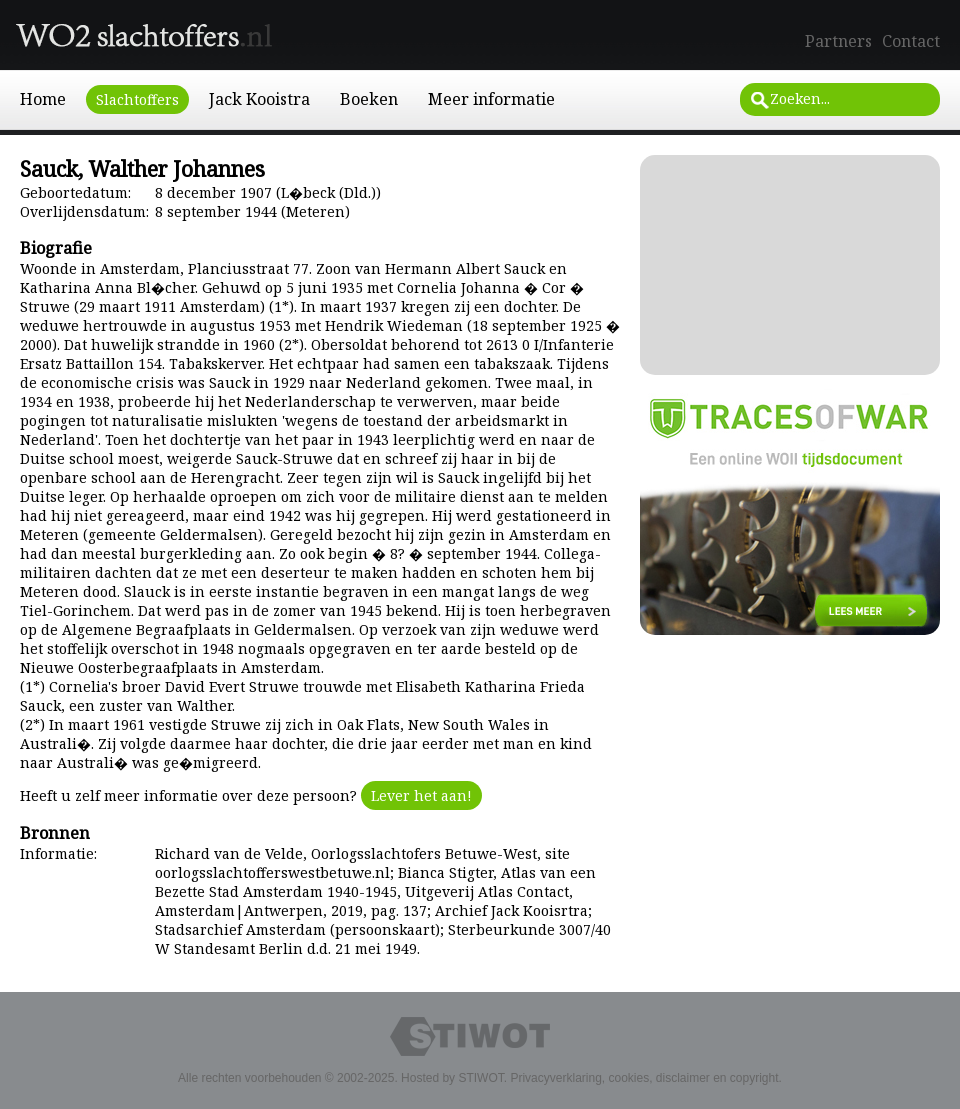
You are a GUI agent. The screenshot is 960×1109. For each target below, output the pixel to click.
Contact (911, 41)
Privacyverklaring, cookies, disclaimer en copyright (644, 1078)
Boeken (369, 99)
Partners (838, 41)
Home (43, 99)
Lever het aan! (421, 795)
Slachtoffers (137, 99)
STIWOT (480, 1078)
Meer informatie (491, 99)
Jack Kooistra (259, 99)
